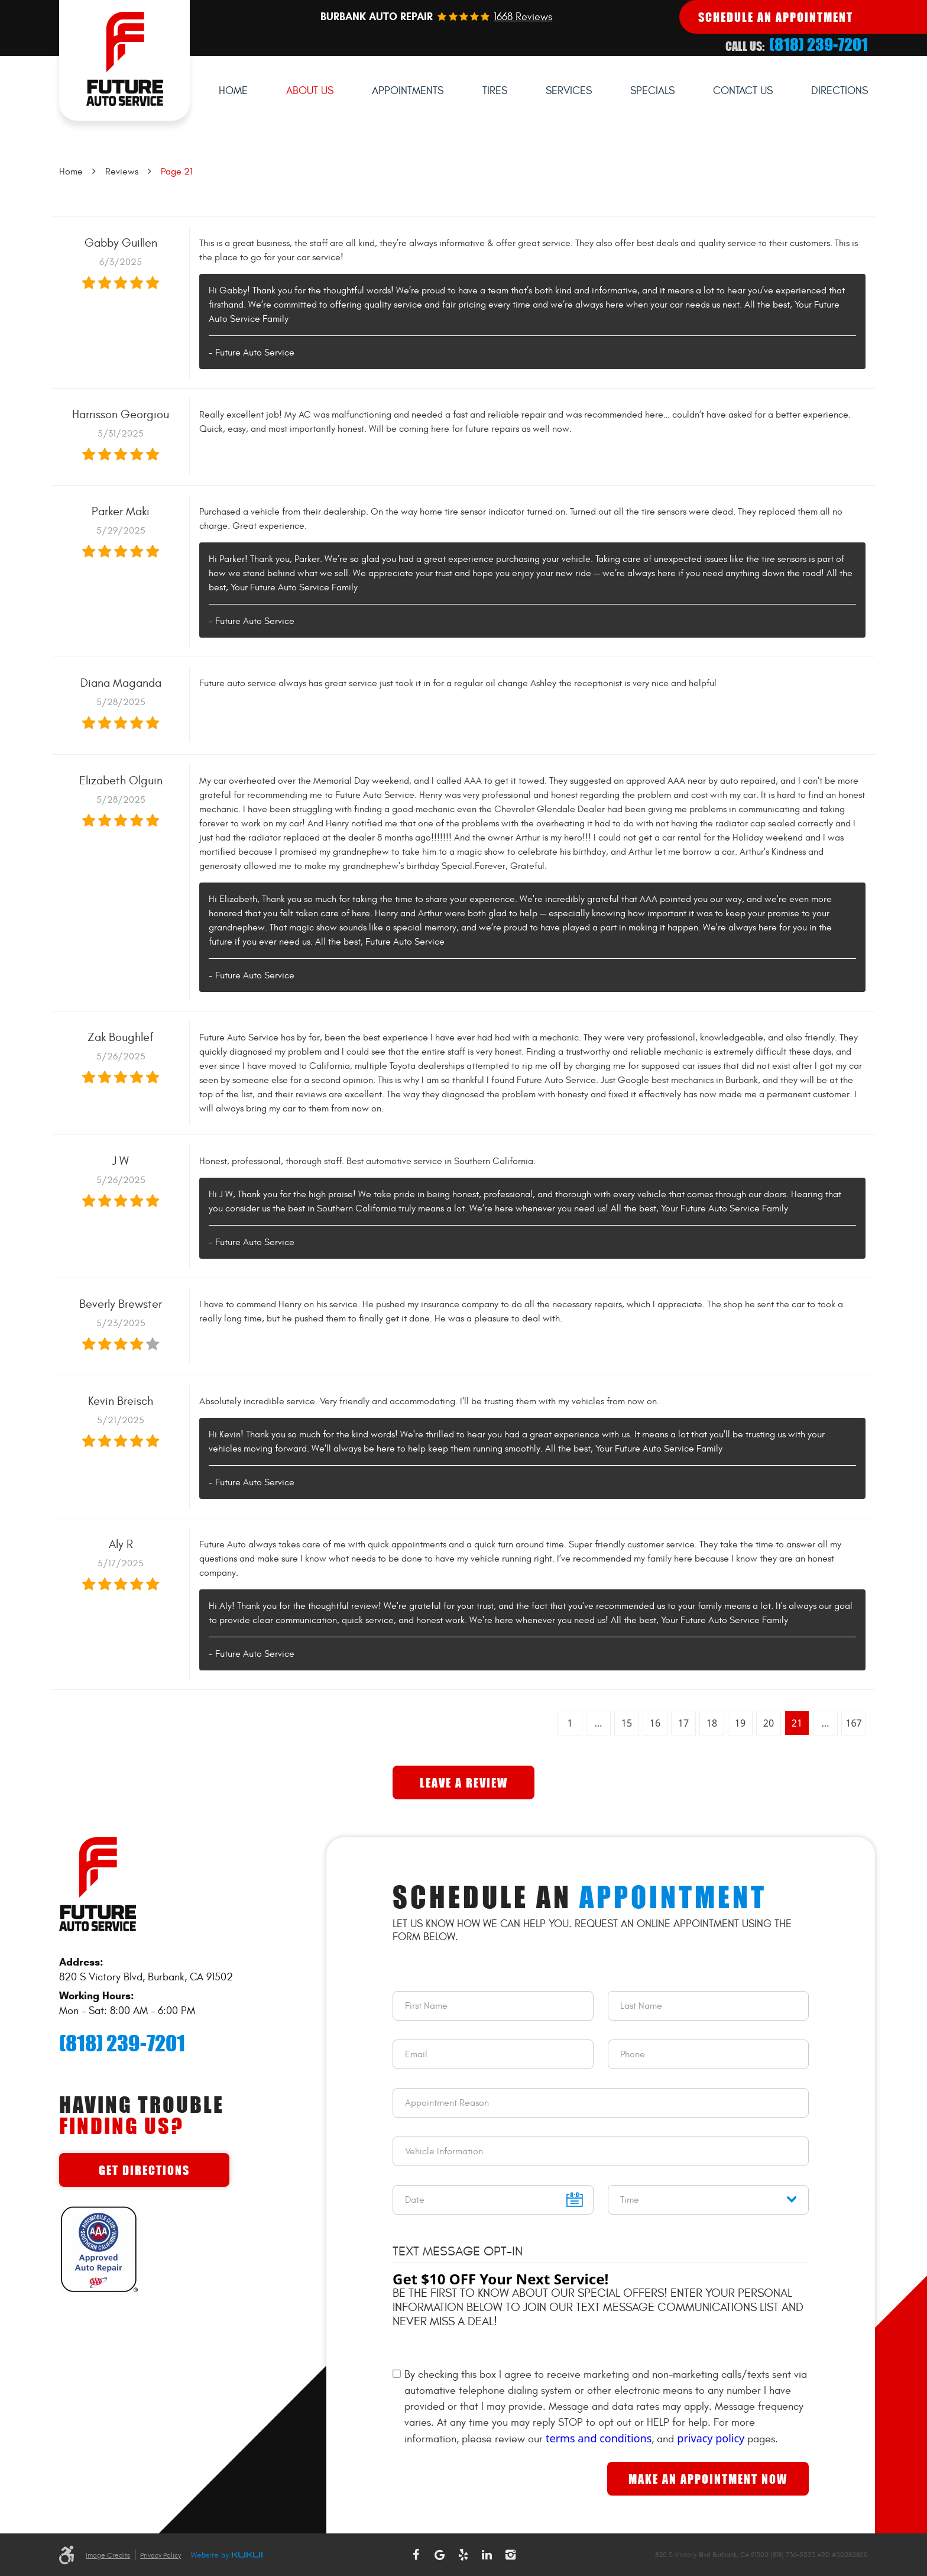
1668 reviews (523, 17)
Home (233, 91)
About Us (309, 91)
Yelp (463, 2555)
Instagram (511, 2555)
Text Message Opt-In (458, 2251)
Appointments (407, 91)
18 (711, 1723)
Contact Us (743, 91)
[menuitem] (233, 91)
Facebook (416, 2555)
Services (569, 91)
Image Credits (108, 2555)
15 (626, 1723)
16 (655, 1723)
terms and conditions (599, 2438)
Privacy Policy (160, 2555)
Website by (226, 2556)
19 (740, 1723)
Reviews (121, 171)
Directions (839, 91)
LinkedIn (487, 2555)
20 (768, 1723)
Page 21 (177, 171)
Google (440, 2555)
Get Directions (144, 2170)
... (598, 1723)
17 (683, 1723)
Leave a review (464, 1782)
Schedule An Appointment (775, 16)
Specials (652, 91)
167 (853, 1723)
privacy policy (710, 2438)
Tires (494, 91)
